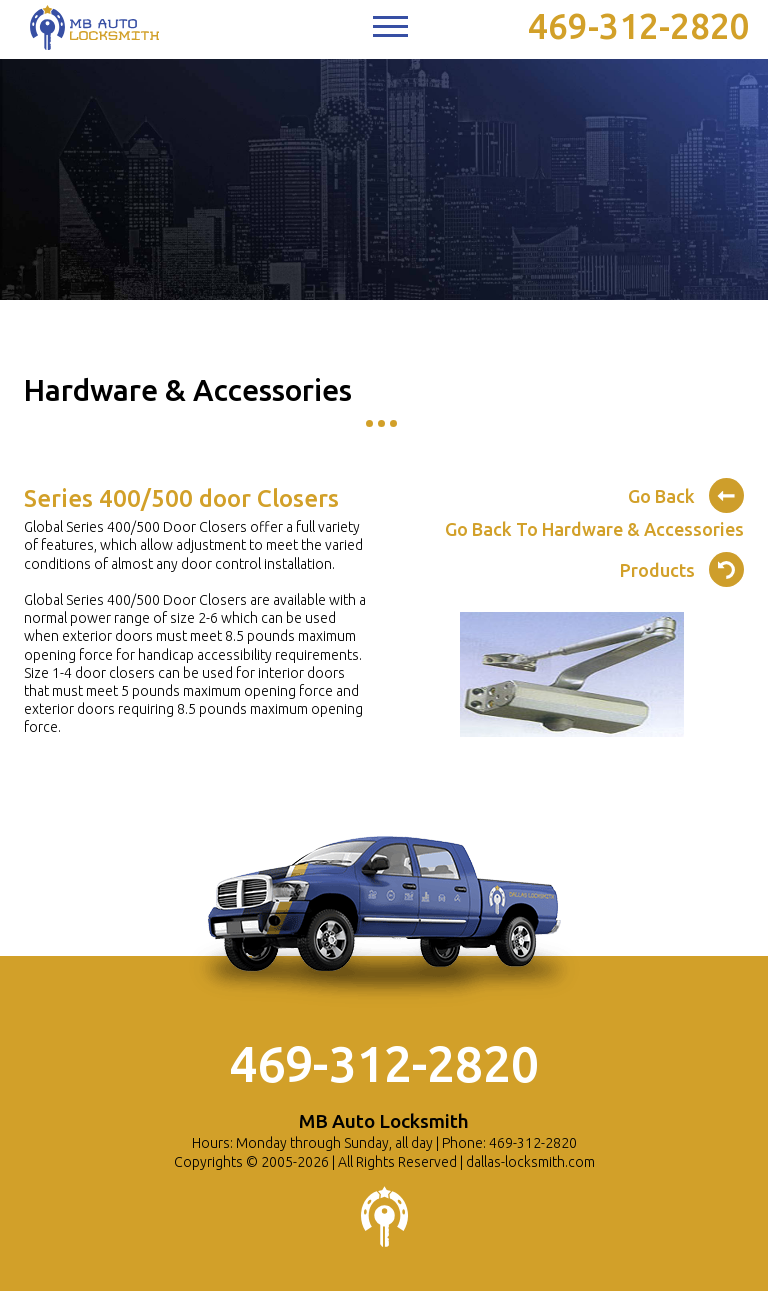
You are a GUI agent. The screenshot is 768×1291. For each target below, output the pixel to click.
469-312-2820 (639, 26)
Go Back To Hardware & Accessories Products (594, 550)
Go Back (686, 493)
